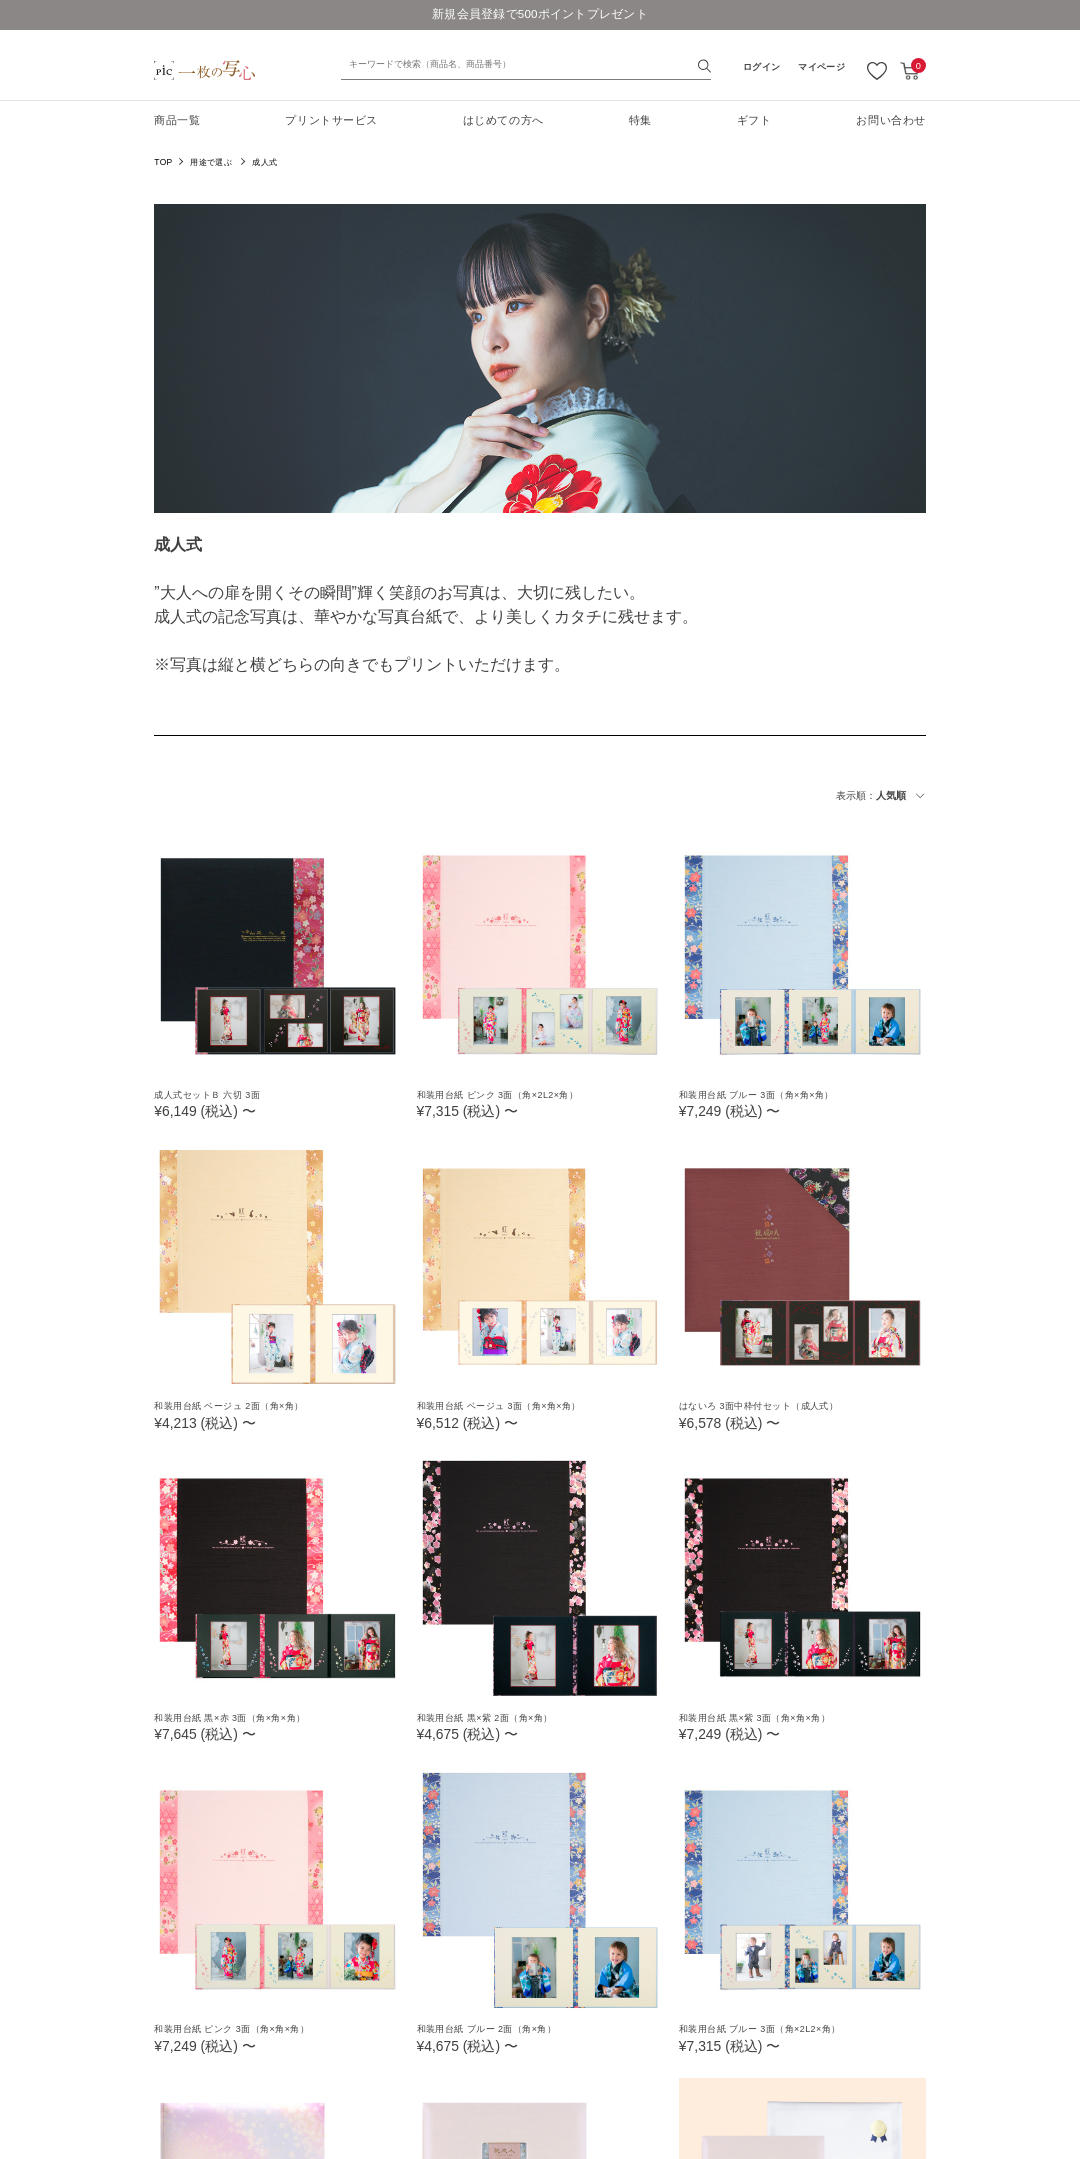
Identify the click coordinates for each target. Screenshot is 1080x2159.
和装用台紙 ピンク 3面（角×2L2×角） (515, 1094)
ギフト (754, 120)
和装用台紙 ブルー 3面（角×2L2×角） (777, 2027)
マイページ (821, 67)
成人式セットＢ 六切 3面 (218, 1094)
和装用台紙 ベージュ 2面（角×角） (245, 1405)
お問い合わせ (890, 120)
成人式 (264, 162)
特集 (640, 120)
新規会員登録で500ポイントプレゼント (540, 14)
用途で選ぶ (211, 162)
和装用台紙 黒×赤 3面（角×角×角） (246, 1716)
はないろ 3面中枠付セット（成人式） (776, 1405)
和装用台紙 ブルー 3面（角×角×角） (773, 1094)
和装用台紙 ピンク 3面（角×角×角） (248, 2027)
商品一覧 (177, 120)
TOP (163, 162)
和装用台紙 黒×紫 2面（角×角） (500, 1716)
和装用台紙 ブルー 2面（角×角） (502, 2027)
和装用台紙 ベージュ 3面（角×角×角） (517, 1405)
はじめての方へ (503, 120)
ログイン (761, 67)
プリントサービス (331, 120)
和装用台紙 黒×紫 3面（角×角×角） (771, 1716)
